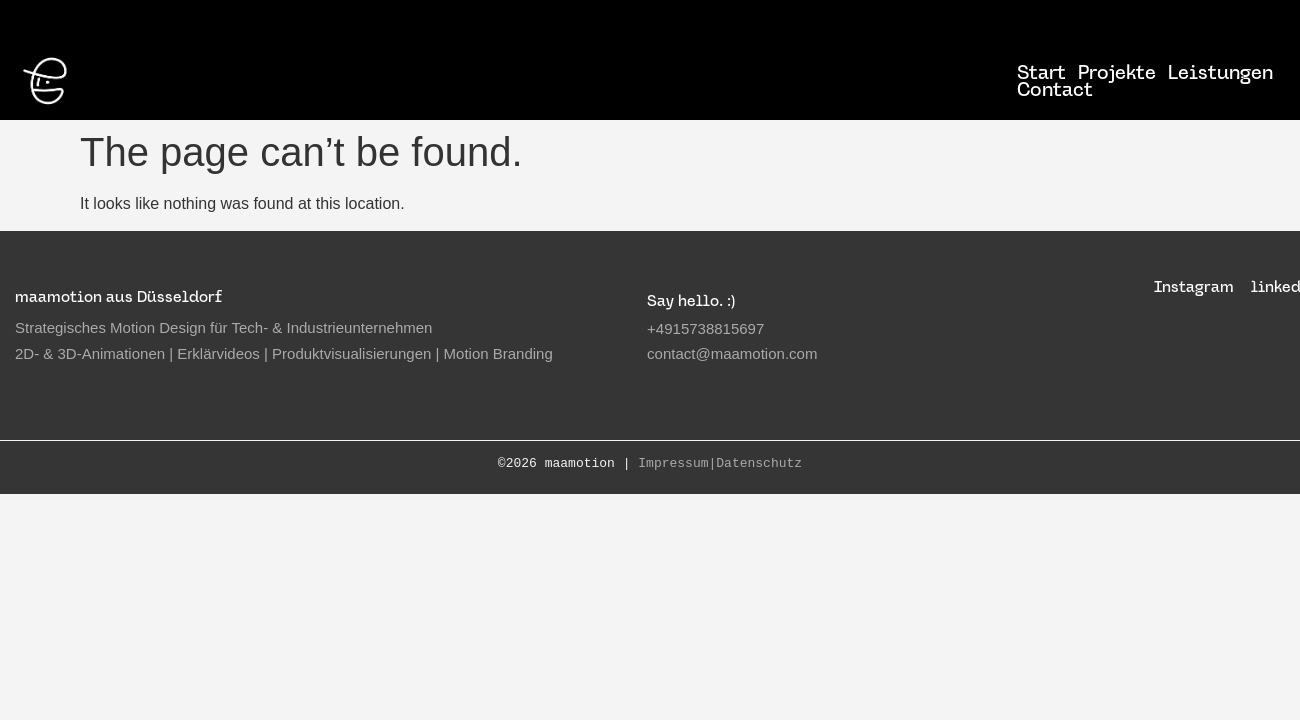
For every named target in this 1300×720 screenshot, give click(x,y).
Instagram (1194, 286)
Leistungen (1220, 72)
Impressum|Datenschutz (720, 464)
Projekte (1117, 72)
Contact (1055, 89)
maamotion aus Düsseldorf (118, 296)
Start (1041, 72)
